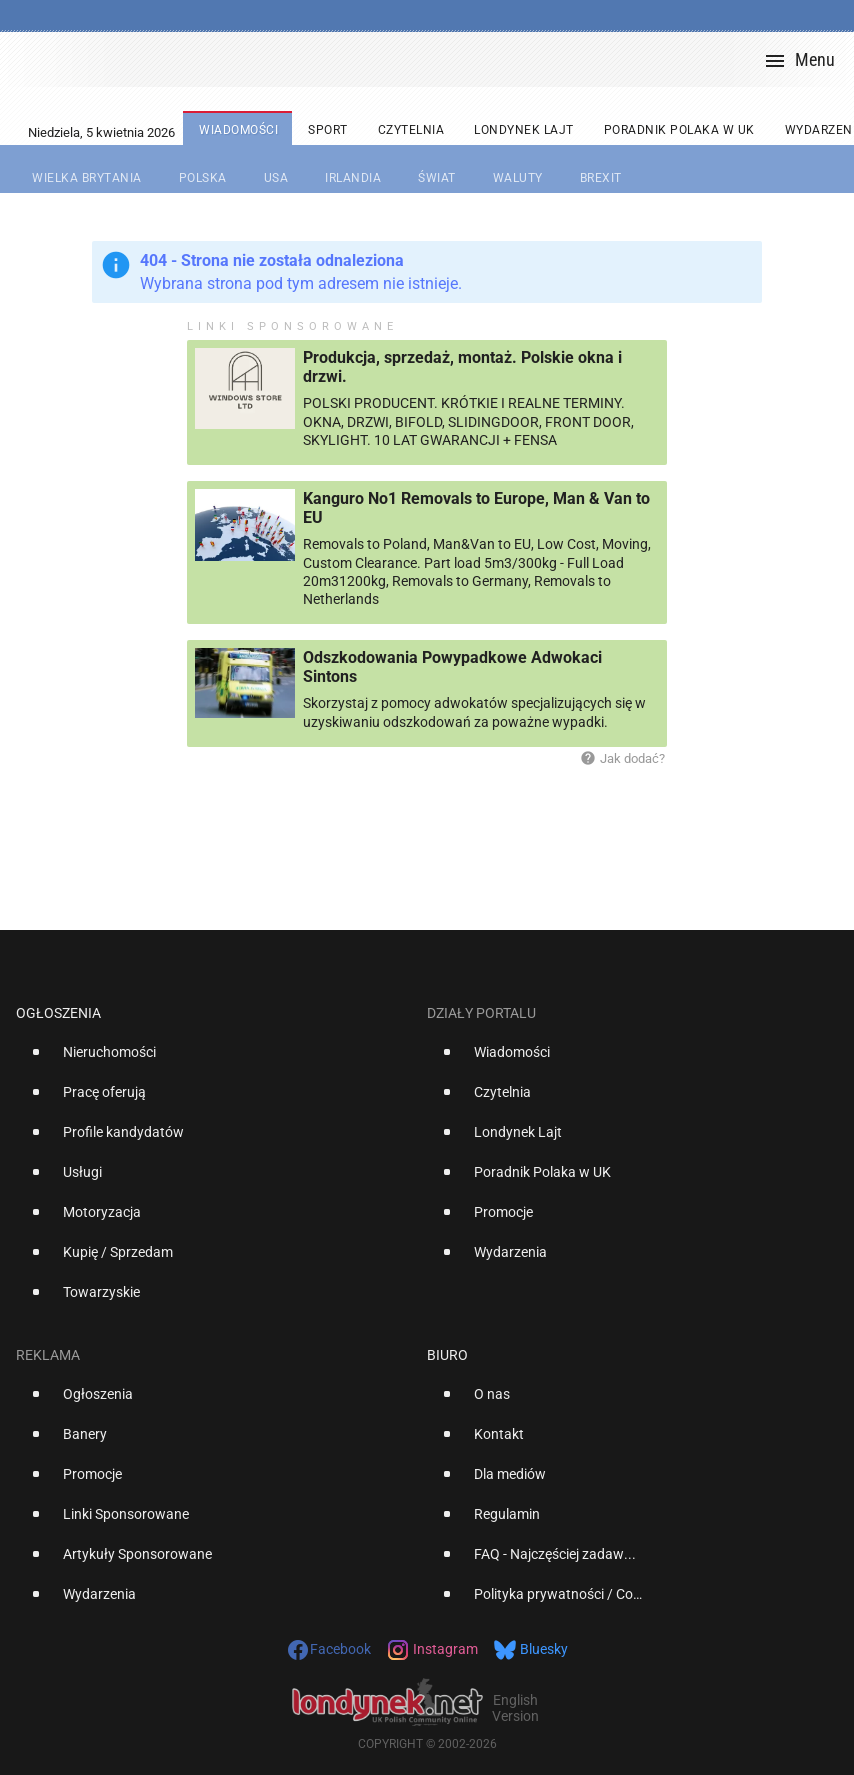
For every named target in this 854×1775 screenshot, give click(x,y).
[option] (213, 1060)
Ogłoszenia (58, 1013)
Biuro (447, 1355)
